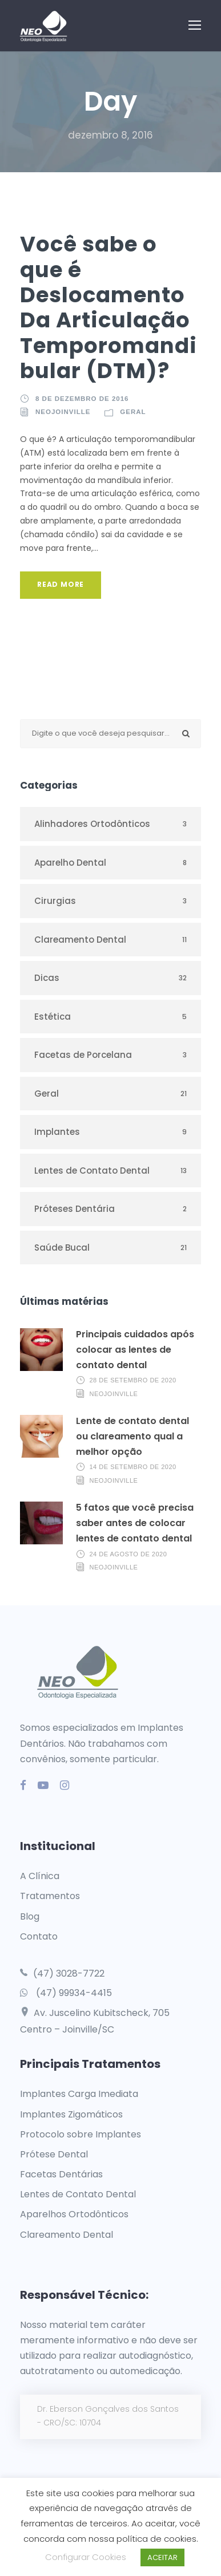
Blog (29, 1916)
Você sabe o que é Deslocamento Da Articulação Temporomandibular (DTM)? (108, 307)
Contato (39, 1936)
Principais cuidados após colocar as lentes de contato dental (135, 1350)
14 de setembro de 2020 (133, 1466)
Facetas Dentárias (61, 2174)
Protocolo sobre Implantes (80, 2134)
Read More (60, 584)
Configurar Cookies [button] (85, 2557)
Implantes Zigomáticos (71, 2114)
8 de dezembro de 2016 (82, 398)
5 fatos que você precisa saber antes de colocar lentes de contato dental (135, 1523)
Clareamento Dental (66, 2234)
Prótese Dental (54, 2154)
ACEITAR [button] (162, 2557)
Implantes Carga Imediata (79, 2093)
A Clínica (39, 1876)
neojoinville (62, 411)
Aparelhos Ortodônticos (74, 2214)
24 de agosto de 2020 (128, 1553)
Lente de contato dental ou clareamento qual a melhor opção (132, 1436)
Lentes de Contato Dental (78, 2194)
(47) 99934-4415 (74, 1992)
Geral (133, 411)
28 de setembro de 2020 (133, 1380)
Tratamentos (50, 1895)
